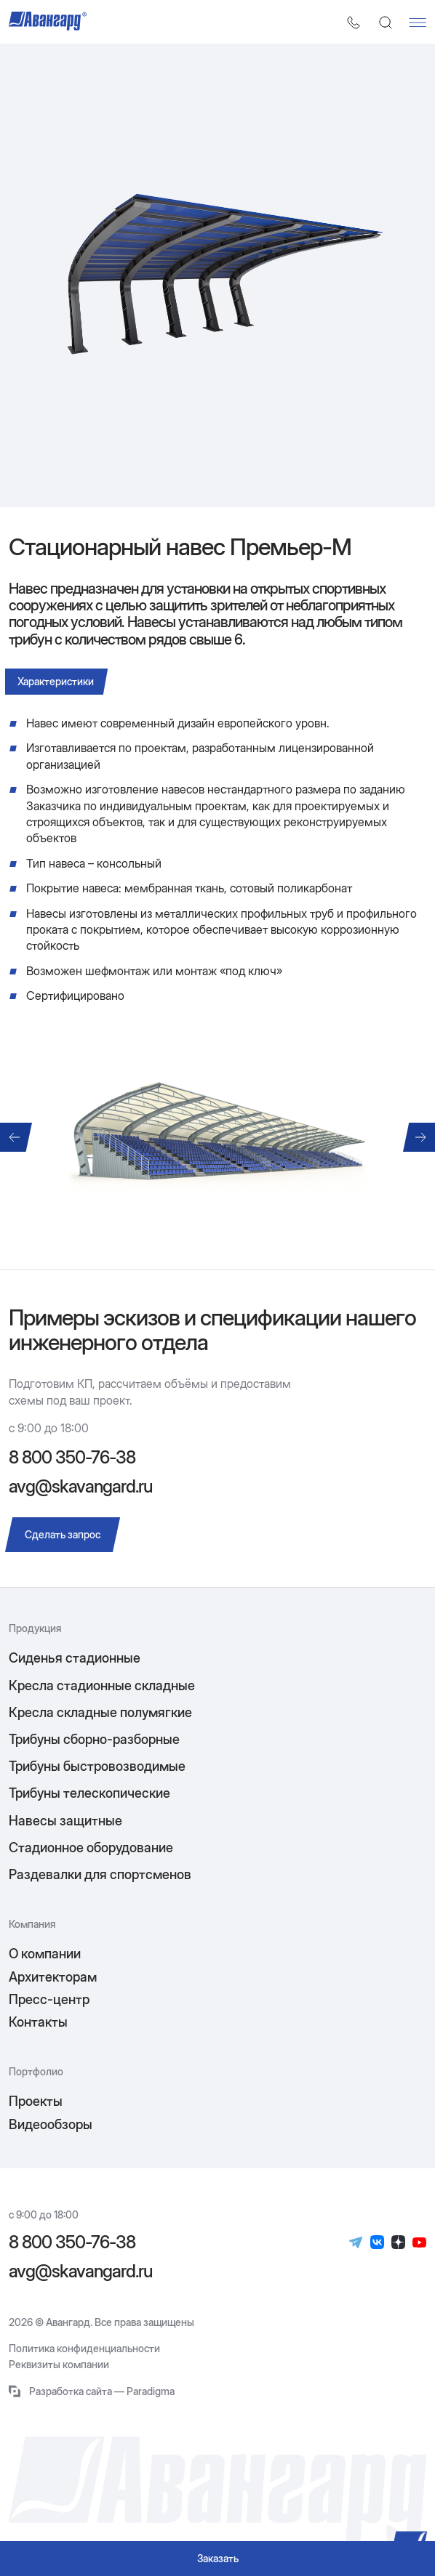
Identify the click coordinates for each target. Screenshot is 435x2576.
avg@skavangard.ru (80, 1486)
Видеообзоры (50, 2124)
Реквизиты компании (59, 2364)
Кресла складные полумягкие (100, 1712)
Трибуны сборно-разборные (94, 1739)
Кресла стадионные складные (102, 1685)
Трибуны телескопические (89, 1793)
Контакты (38, 2022)
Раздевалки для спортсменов (100, 1874)
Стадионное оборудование (91, 1847)
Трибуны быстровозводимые (97, 1766)
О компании (45, 1953)
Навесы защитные (65, 1820)
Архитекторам (53, 1977)
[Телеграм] (356, 2242)
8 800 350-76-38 (72, 1458)
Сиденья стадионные (74, 1657)
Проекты (36, 2101)
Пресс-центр (49, 1999)
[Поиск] (385, 22)
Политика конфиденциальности (84, 2348)
